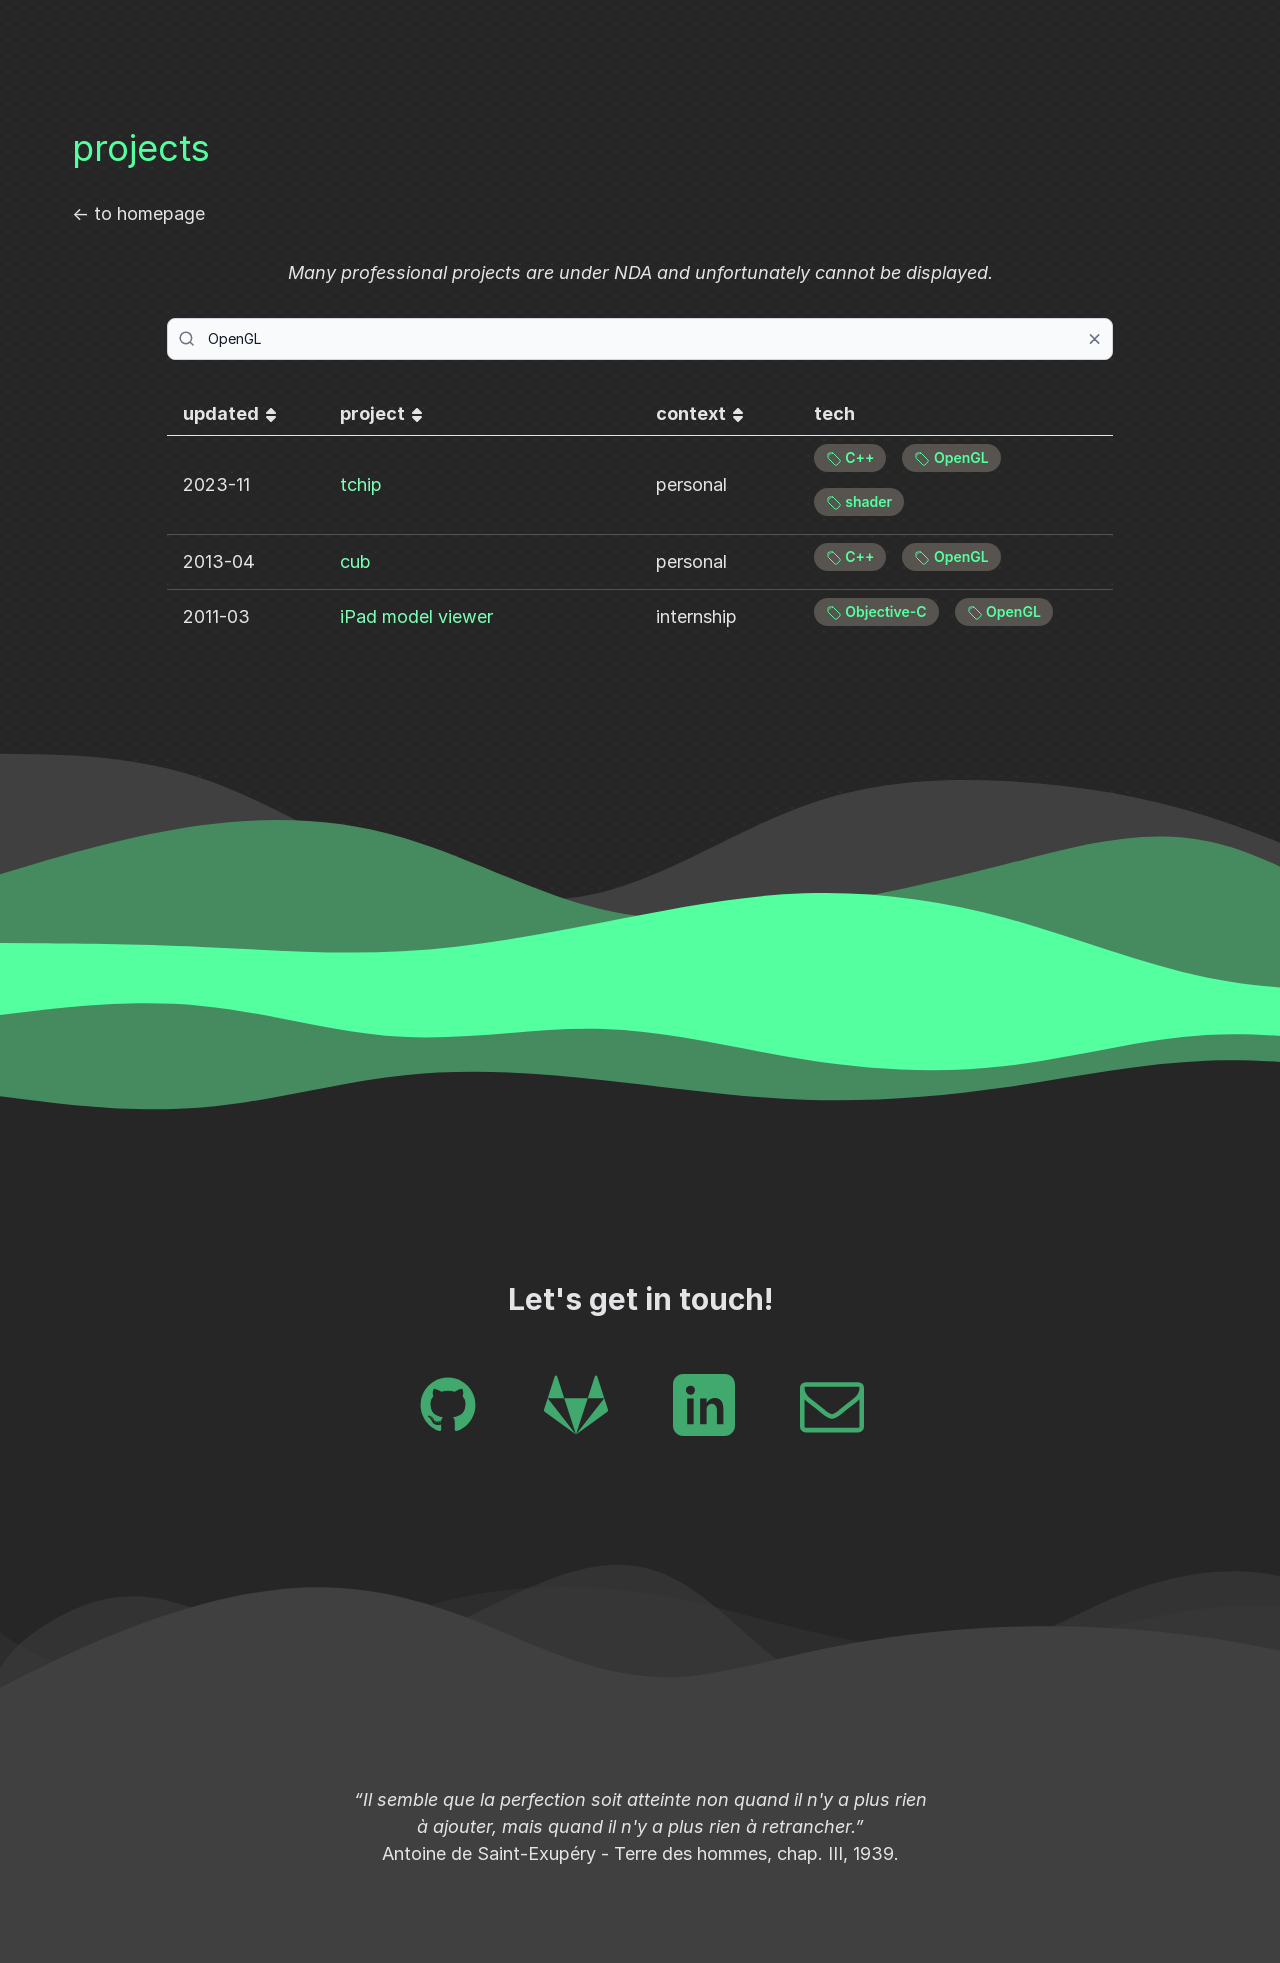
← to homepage (138, 213)
